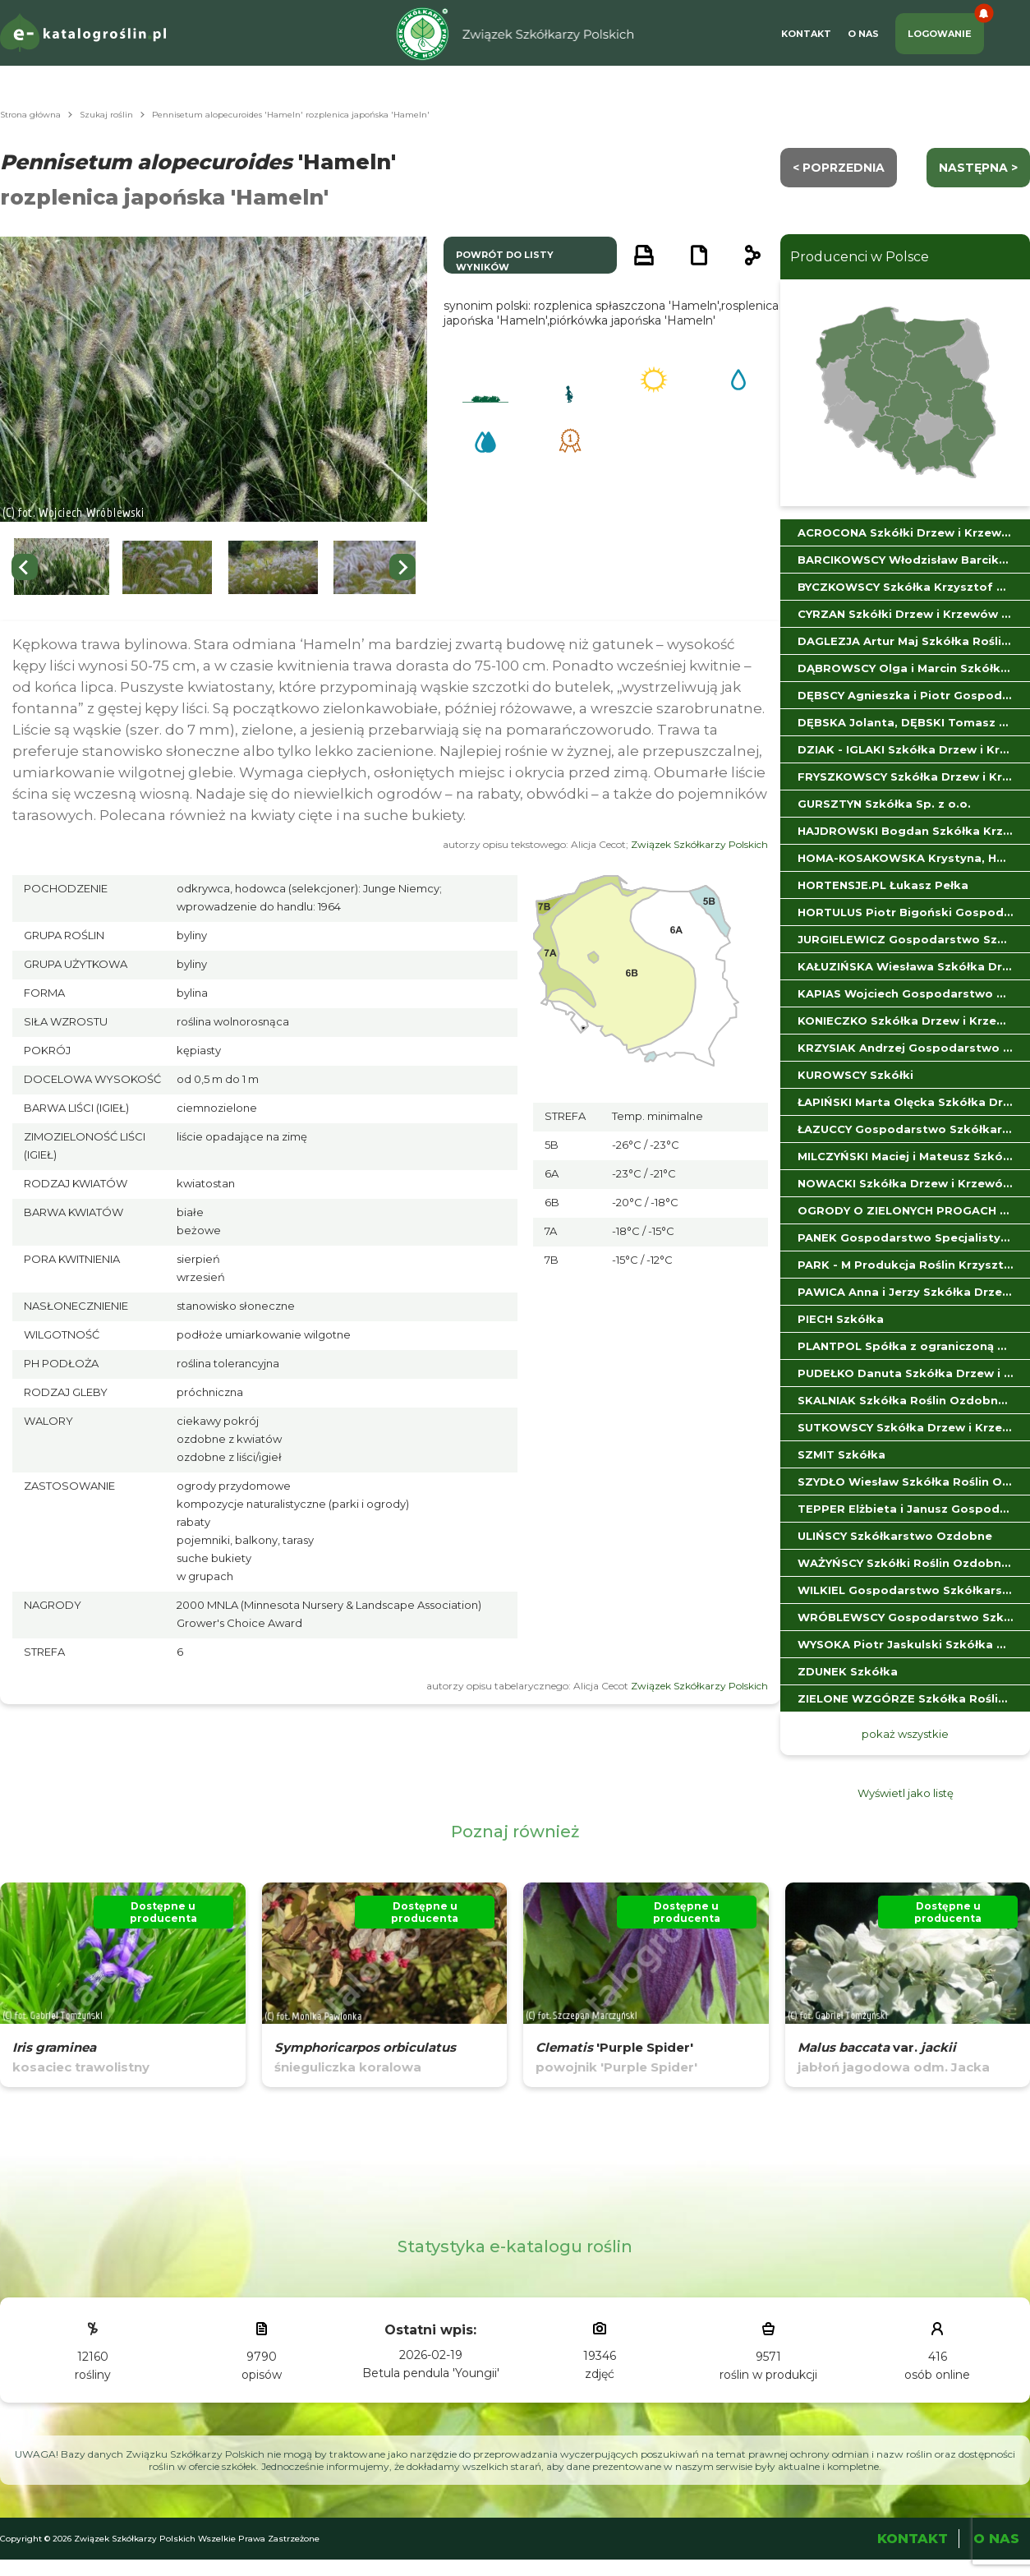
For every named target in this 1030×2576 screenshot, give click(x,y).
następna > (978, 167)
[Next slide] (402, 567)
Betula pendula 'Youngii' (430, 2373)
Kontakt (806, 33)
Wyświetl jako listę (906, 1793)
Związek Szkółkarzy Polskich (699, 844)
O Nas (863, 33)
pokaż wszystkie (905, 1733)
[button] (61, 567)
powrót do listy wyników (505, 261)
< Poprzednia (839, 167)
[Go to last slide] (24, 567)
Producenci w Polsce (859, 257)
